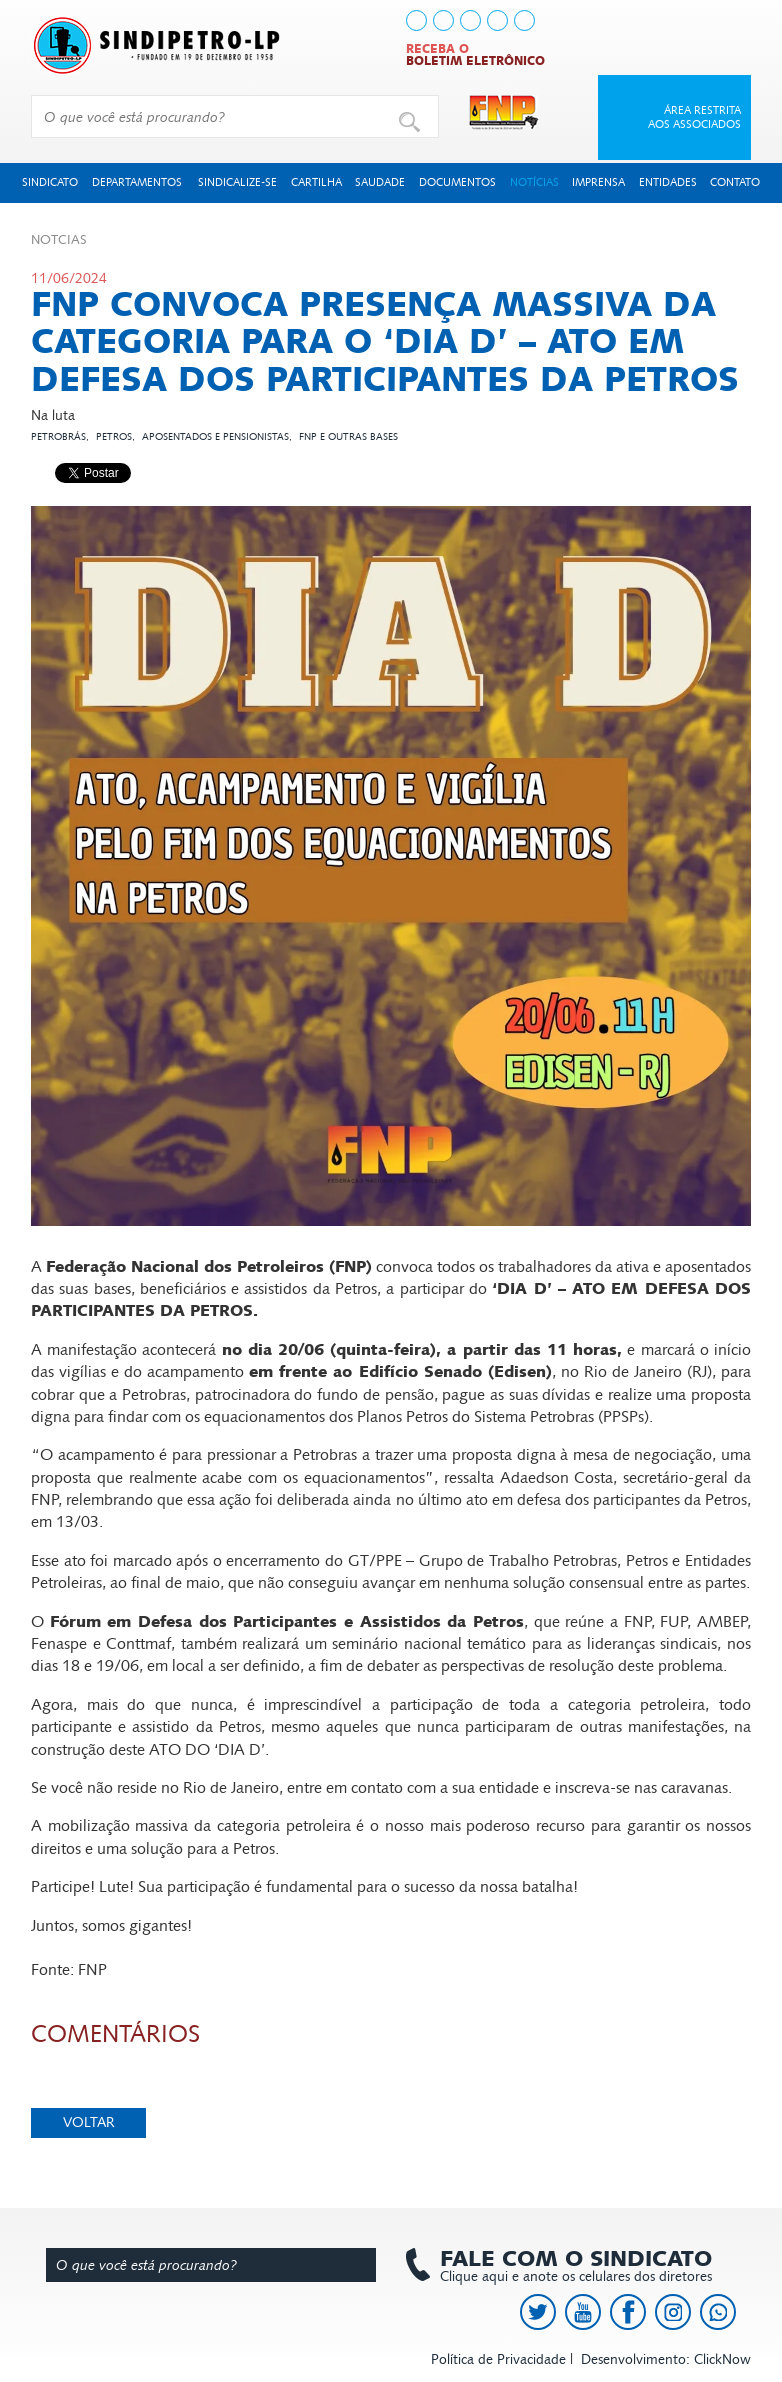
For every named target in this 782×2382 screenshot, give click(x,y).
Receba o (475, 55)
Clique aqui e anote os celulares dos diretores (566, 2266)
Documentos (457, 182)
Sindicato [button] (50, 182)
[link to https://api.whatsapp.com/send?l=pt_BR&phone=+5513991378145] (524, 20)
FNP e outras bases (348, 437)
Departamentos (137, 182)
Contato (735, 182)
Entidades (668, 182)
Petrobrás (58, 437)
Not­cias (59, 240)
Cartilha (316, 182)
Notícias (534, 182)
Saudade (380, 182)
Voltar (89, 2122)
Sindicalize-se (237, 182)
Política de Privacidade (498, 2359)
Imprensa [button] (598, 182)
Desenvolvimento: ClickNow (666, 2359)
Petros (114, 437)
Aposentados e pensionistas (215, 437)
